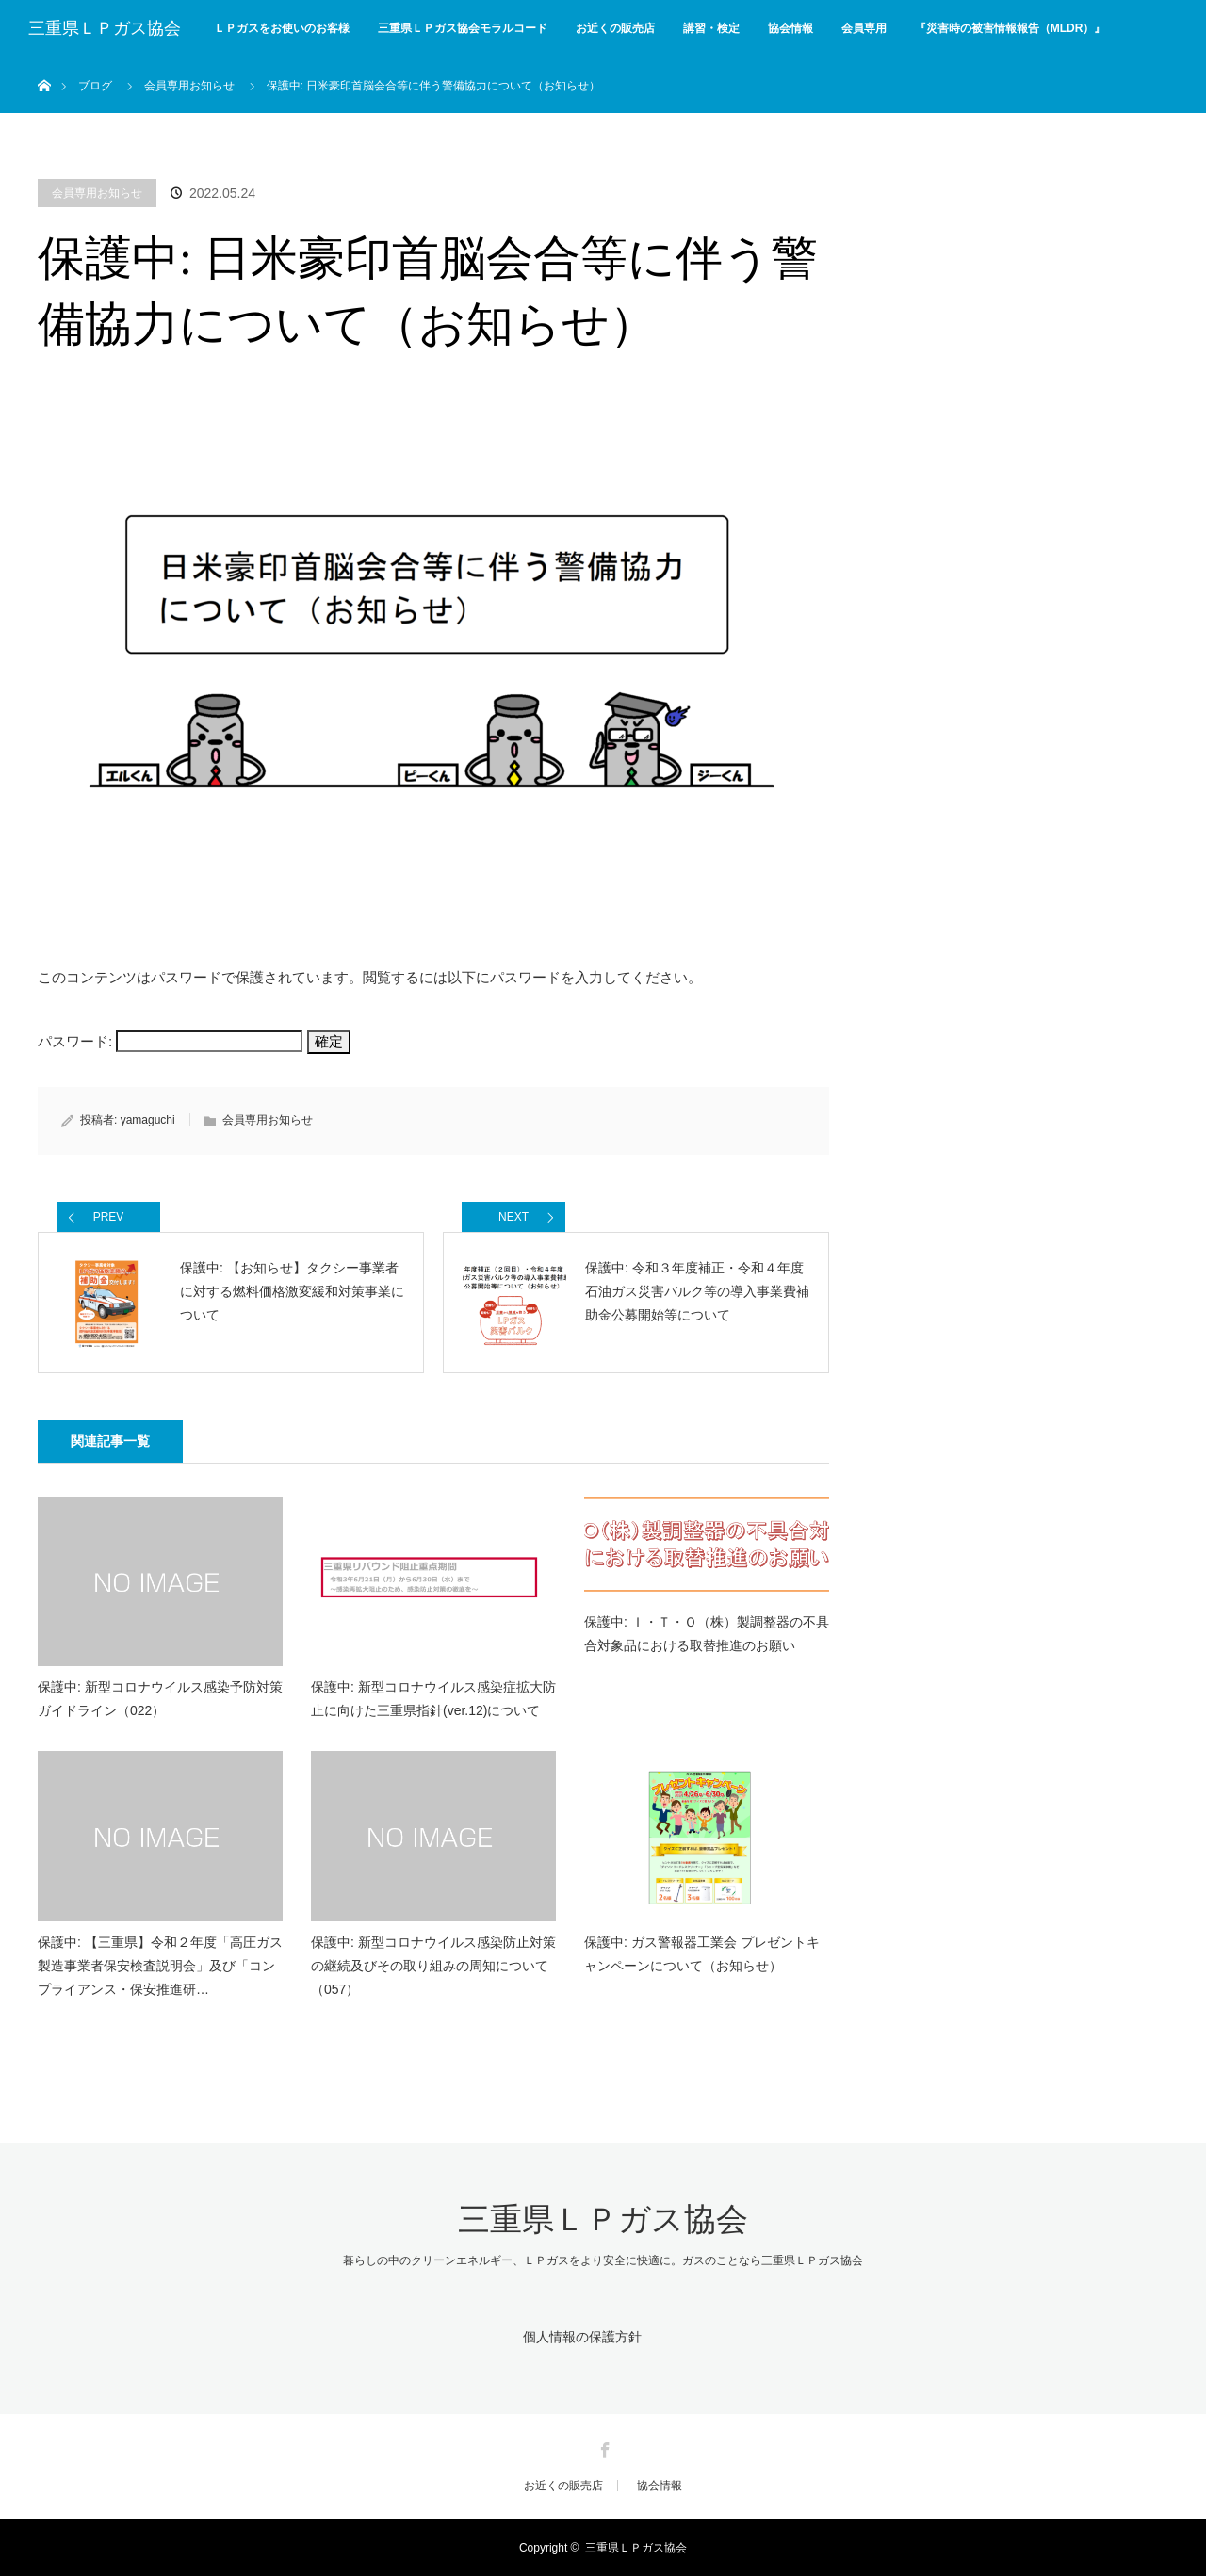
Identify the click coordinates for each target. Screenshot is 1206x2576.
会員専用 (864, 28)
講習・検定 (711, 28)
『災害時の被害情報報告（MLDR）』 (1010, 28)
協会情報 (790, 28)
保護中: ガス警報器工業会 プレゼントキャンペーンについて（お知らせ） (702, 1954)
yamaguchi (148, 1119)
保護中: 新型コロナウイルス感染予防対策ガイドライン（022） (160, 1698)
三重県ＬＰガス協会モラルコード (462, 28)
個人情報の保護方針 (582, 2336)
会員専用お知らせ (97, 193)
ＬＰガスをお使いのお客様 (282, 28)
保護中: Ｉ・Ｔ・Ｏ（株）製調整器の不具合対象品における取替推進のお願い (706, 1633)
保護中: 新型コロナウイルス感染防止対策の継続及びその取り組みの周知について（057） (433, 1966)
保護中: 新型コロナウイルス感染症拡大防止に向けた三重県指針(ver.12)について (433, 1698)
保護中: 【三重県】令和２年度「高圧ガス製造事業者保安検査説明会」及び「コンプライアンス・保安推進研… (160, 1966)
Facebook (603, 2447)
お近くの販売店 (615, 28)
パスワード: (170, 1041)
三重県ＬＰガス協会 (104, 28)
